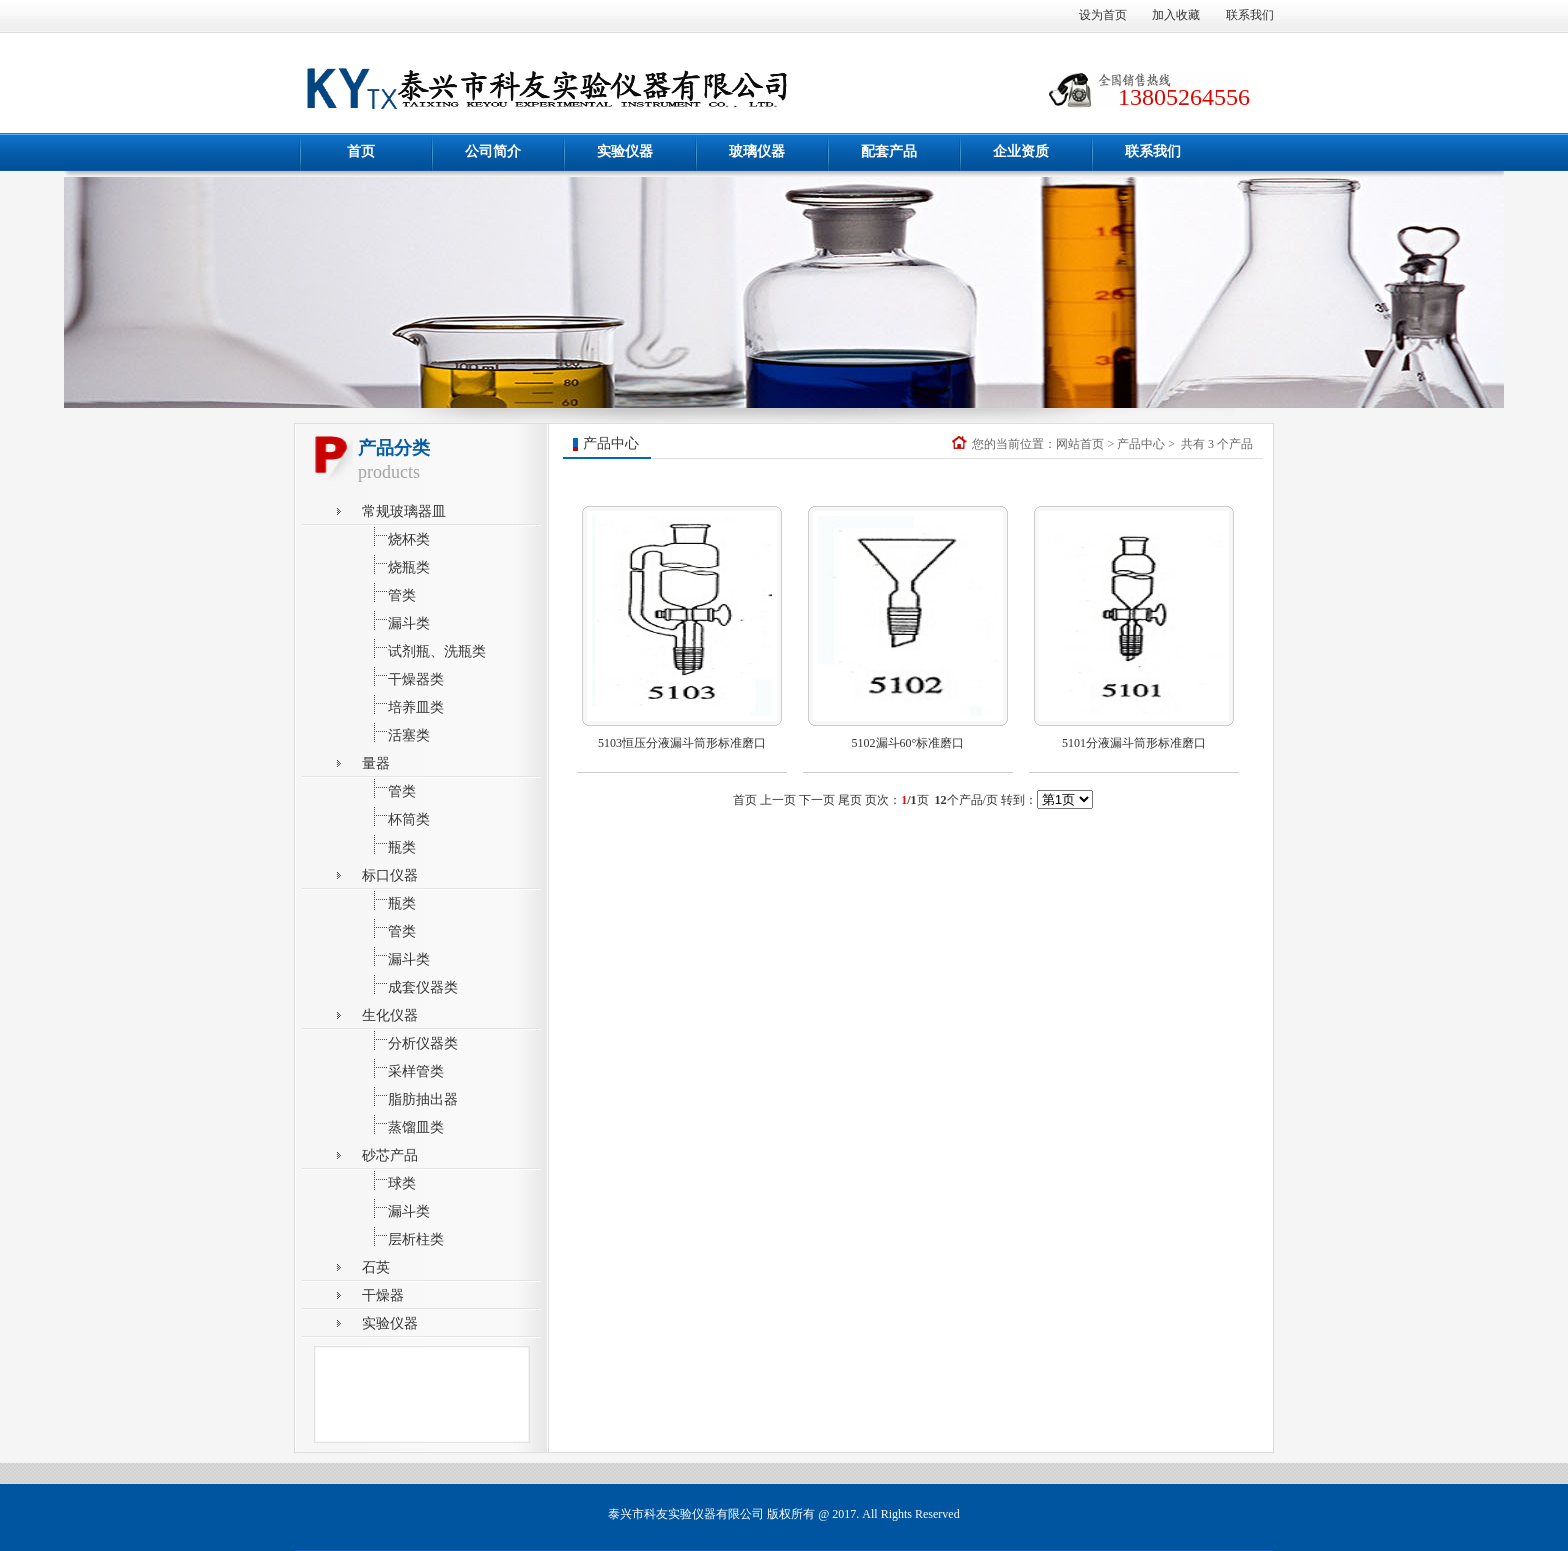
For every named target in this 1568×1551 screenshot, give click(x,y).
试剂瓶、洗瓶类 (424, 648)
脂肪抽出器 (410, 1096)
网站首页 (1080, 444)
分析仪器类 (410, 1040)
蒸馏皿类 (403, 1124)
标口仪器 (390, 875)
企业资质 (1021, 151)
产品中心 (1141, 444)
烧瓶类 (396, 564)
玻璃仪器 (757, 151)
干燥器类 (403, 676)
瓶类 (389, 844)
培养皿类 (403, 704)
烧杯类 (396, 536)
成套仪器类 (410, 984)
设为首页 (1103, 15)
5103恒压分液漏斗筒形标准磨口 (682, 743)
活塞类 (396, 732)
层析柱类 (403, 1236)
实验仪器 (625, 151)
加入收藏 (1176, 15)
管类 (389, 592)
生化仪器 (390, 1015)
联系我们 (1250, 15)
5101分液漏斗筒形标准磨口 (1134, 743)
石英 (376, 1267)
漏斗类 (396, 620)
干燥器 (383, 1295)
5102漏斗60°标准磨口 (908, 743)
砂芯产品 (390, 1155)
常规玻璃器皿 (404, 511)
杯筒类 (396, 816)
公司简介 (493, 151)
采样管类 (403, 1068)
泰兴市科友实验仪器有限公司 (686, 1514)
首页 (361, 151)
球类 (389, 1180)
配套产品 (889, 151)
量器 (376, 763)
